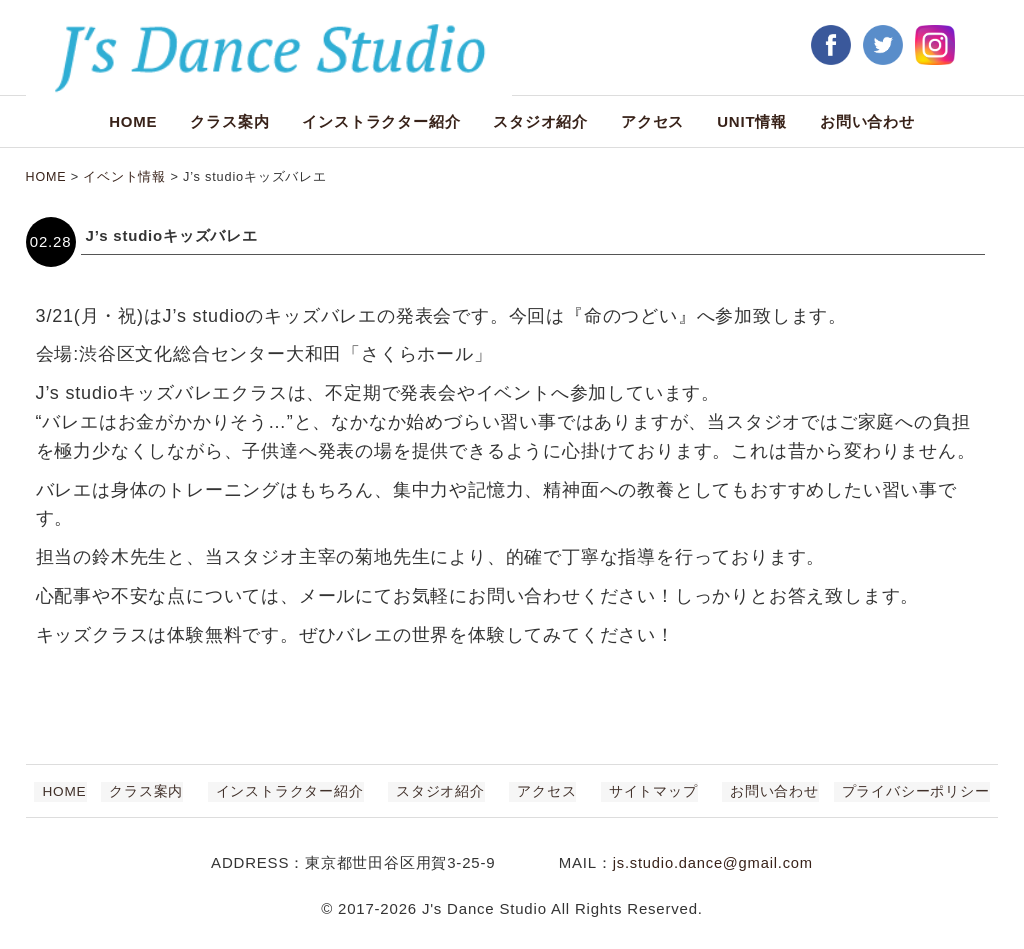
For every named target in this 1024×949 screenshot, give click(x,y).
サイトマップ (637, 791)
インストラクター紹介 (381, 121)
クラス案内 (229, 121)
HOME (133, 121)
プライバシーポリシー (883, 791)
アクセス (652, 121)
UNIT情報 (752, 121)
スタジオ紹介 (540, 121)
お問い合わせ (867, 121)
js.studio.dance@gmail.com (713, 862)
